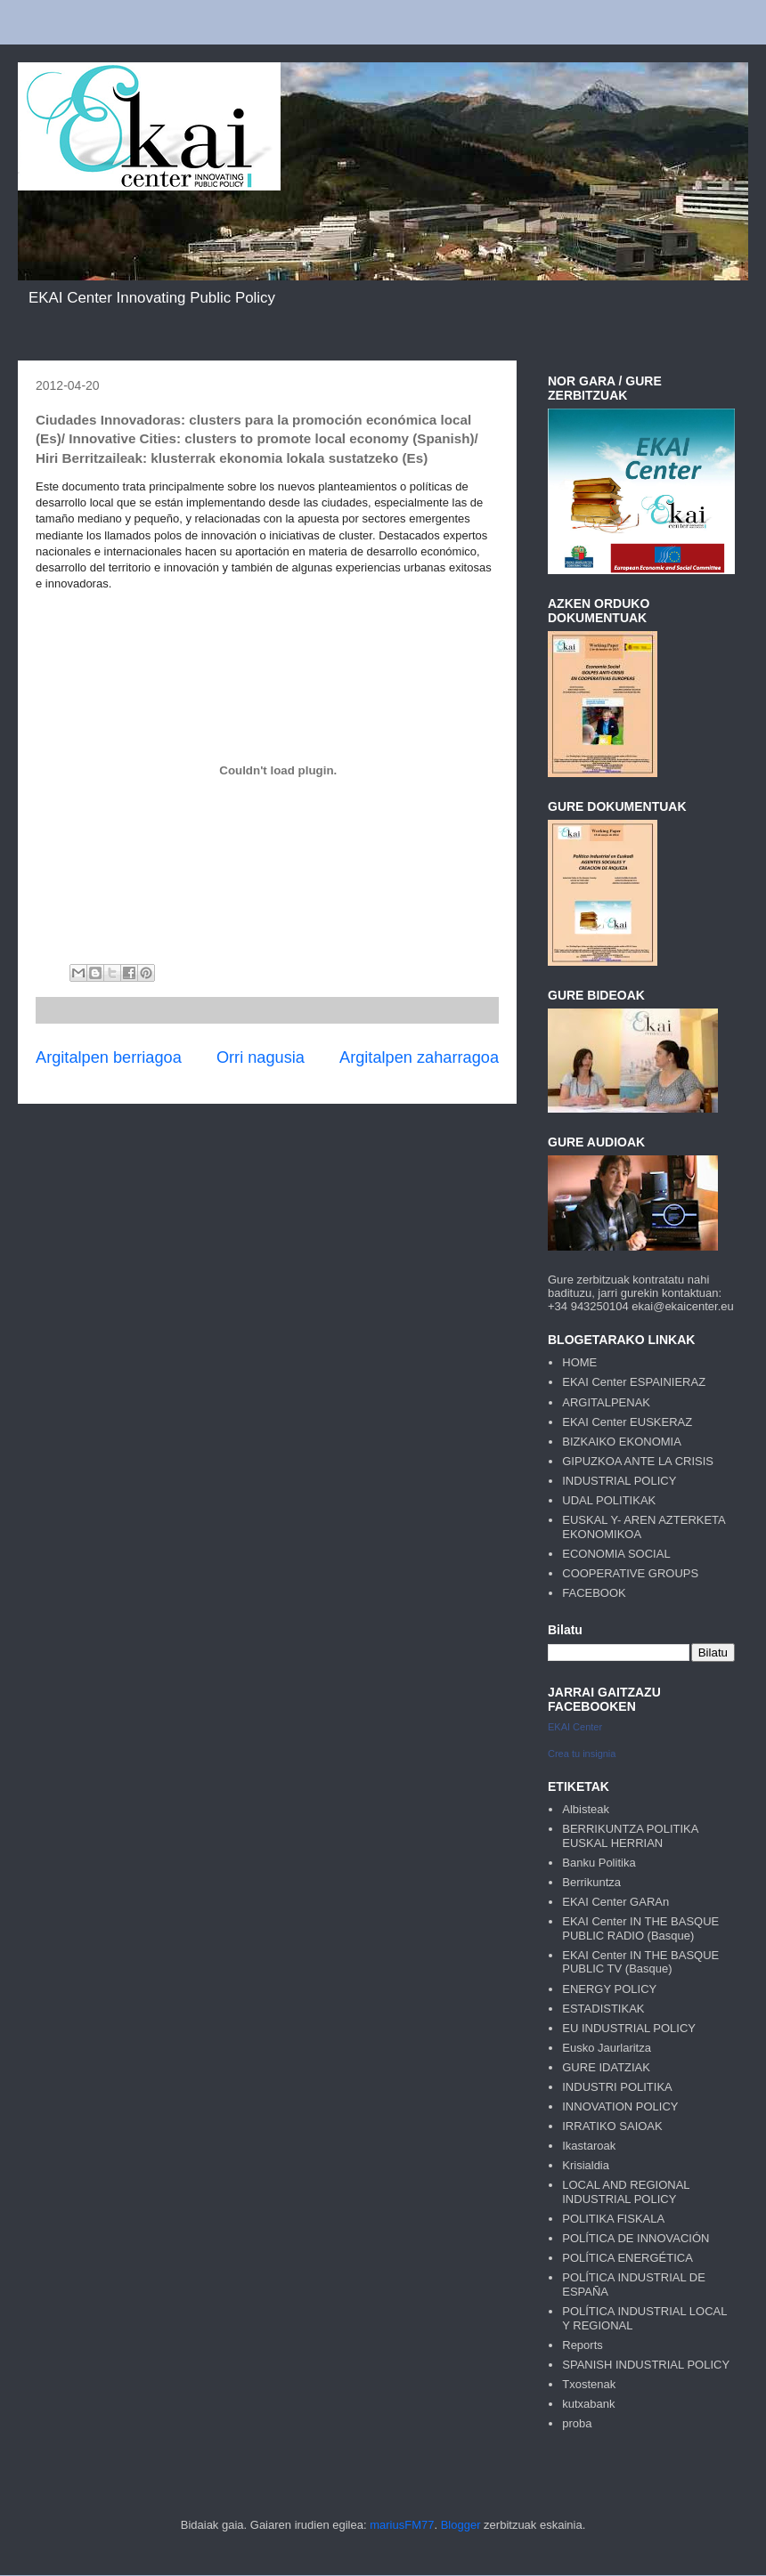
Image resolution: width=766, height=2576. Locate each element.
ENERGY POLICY (609, 1989)
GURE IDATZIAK (606, 2067)
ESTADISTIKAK (603, 2008)
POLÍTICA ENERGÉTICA (627, 2257)
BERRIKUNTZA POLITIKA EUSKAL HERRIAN (629, 1836)
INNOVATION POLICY (620, 2106)
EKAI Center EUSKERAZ (627, 1422)
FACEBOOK (594, 1593)
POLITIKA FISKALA (613, 2218)
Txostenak (588, 2384)
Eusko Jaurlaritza (606, 2047)
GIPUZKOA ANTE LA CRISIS (637, 1461)
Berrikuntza (591, 1882)
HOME (579, 1362)
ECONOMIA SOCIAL (616, 1553)
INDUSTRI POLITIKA (617, 2087)
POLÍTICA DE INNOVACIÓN (635, 2238)
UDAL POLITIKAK (609, 1500)
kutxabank (588, 2403)
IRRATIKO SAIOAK (612, 2126)
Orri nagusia (260, 1057)
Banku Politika (598, 1862)
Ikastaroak (588, 2145)
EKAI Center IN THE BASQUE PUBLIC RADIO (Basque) (640, 1928)
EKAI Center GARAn (615, 1901)
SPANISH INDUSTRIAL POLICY (645, 2364)
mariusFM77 (402, 2524)
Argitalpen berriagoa (109, 1057)
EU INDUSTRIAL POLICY (629, 2028)
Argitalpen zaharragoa (419, 1057)
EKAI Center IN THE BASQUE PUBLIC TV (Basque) (640, 1962)
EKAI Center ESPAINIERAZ (633, 1382)
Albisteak (585, 1809)
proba (576, 2423)
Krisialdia (585, 2165)
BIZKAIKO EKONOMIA (621, 1441)
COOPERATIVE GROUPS (630, 1573)
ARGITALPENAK (606, 1402)
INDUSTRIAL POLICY (619, 1480)
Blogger (461, 2524)
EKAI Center (575, 1726)
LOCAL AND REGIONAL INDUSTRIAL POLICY (625, 2192)
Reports (582, 2345)
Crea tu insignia (581, 1753)
